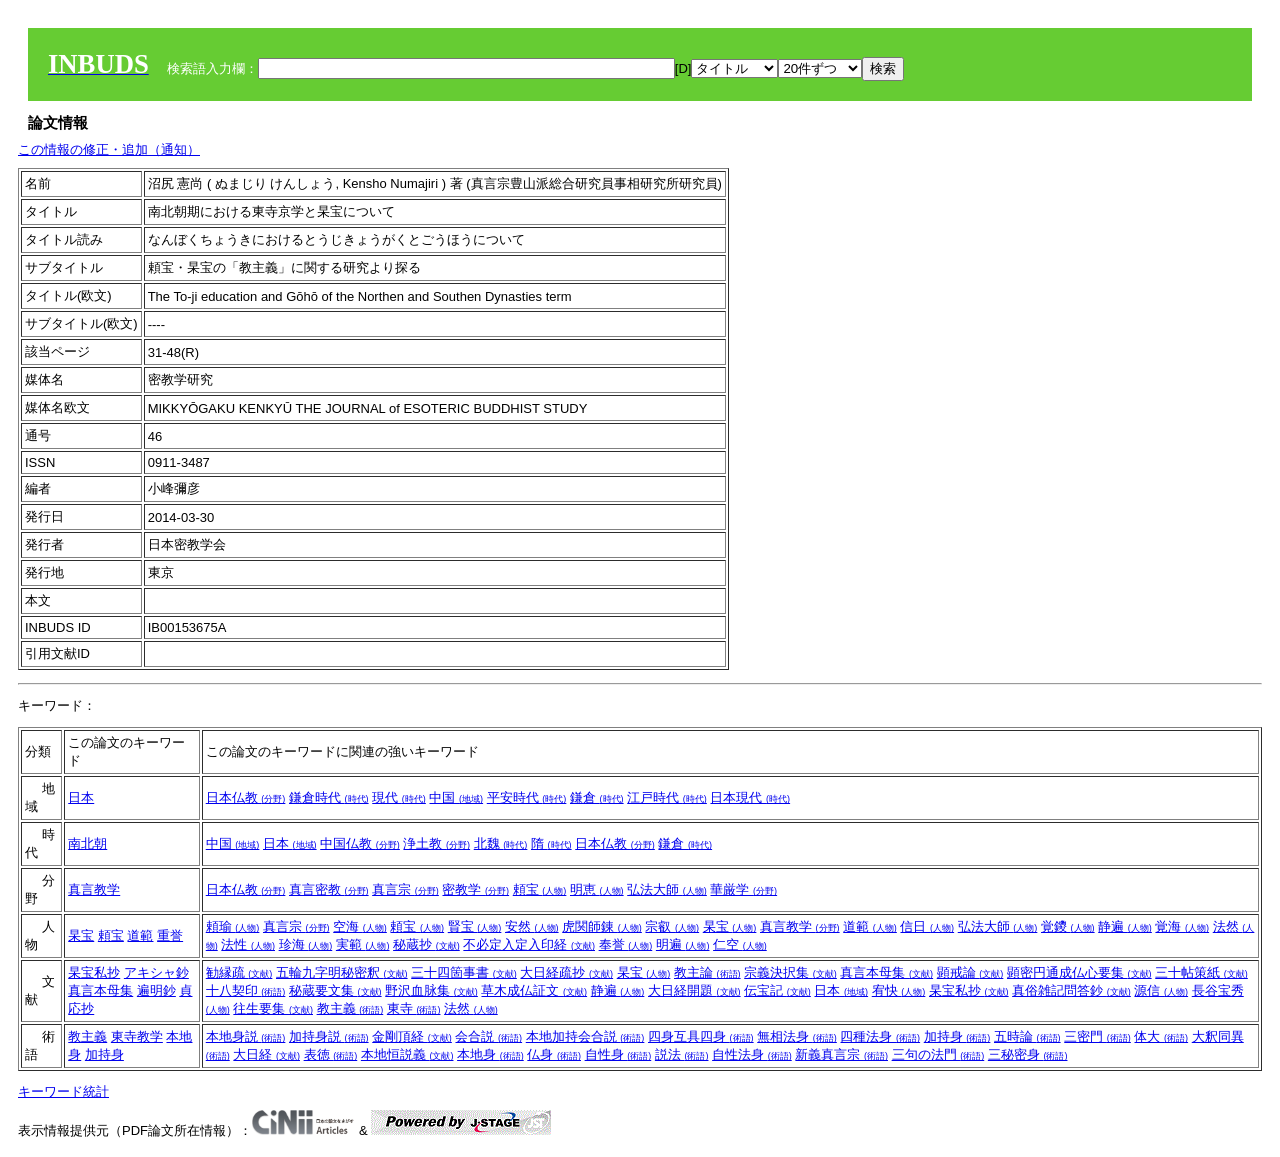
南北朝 (87, 843)
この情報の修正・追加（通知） (109, 149)
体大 (1161, 1036)
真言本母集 (100, 990)
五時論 (1027, 1036)
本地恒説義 (407, 1054)
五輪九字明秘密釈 (342, 972)
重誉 (170, 935)
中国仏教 (360, 843)
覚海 (1182, 926)
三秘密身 (1028, 1054)
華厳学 (743, 889)
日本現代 (750, 797)
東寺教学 (137, 1036)
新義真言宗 (841, 1054)
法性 (248, 944)
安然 (532, 926)
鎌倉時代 (329, 797)
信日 (927, 926)
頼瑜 (233, 926)
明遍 (683, 944)
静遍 (1125, 926)
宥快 (899, 990)
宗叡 (672, 926)
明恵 (597, 889)
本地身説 (246, 1036)
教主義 (350, 1008)
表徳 (331, 1054)
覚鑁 (1068, 926)
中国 (456, 797)
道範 (140, 935)
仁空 (740, 944)
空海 (360, 926)
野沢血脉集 (431, 990)
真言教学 (94, 889)
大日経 (266, 1054)
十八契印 (246, 990)
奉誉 (626, 944)
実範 (363, 944)
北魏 (501, 843)
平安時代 (527, 797)
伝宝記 (777, 990)
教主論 (707, 972)
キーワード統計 (63, 1091)
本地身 (490, 1054)
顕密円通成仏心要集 (1079, 972)
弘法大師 (667, 889)
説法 (682, 1054)
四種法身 (880, 1036)
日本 (81, 797)
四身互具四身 (701, 1036)
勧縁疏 (239, 972)
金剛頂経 (412, 1036)
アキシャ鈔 (156, 972)
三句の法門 (938, 1054)
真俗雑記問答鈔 (1071, 990)
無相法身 (797, 1036)
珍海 (306, 944)
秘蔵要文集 (335, 990)
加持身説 (329, 1036)
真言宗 (405, 889)
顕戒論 (970, 972)
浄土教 (436, 843)
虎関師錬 (602, 926)
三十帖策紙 (1201, 972)
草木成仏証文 (534, 990)
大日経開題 (694, 990)
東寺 (414, 1008)
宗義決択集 (790, 972)
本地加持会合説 (585, 1036)
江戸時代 (667, 797)
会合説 (488, 1036)
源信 (1161, 990)
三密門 (1097, 1036)
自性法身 (752, 1054)
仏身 (554, 1054)
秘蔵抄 (426, 944)
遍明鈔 (156, 990)
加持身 (104, 1054)
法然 (471, 1008)
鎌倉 (597, 797)
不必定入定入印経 (529, 944)
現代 (399, 797)
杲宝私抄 (94, 972)
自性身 (618, 1054)
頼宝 (540, 889)
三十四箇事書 (464, 972)
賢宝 (475, 926)
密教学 (475, 889)
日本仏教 (246, 797)
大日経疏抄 (566, 972)
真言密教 (329, 889)
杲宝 (81, 935)
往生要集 (273, 1008)
